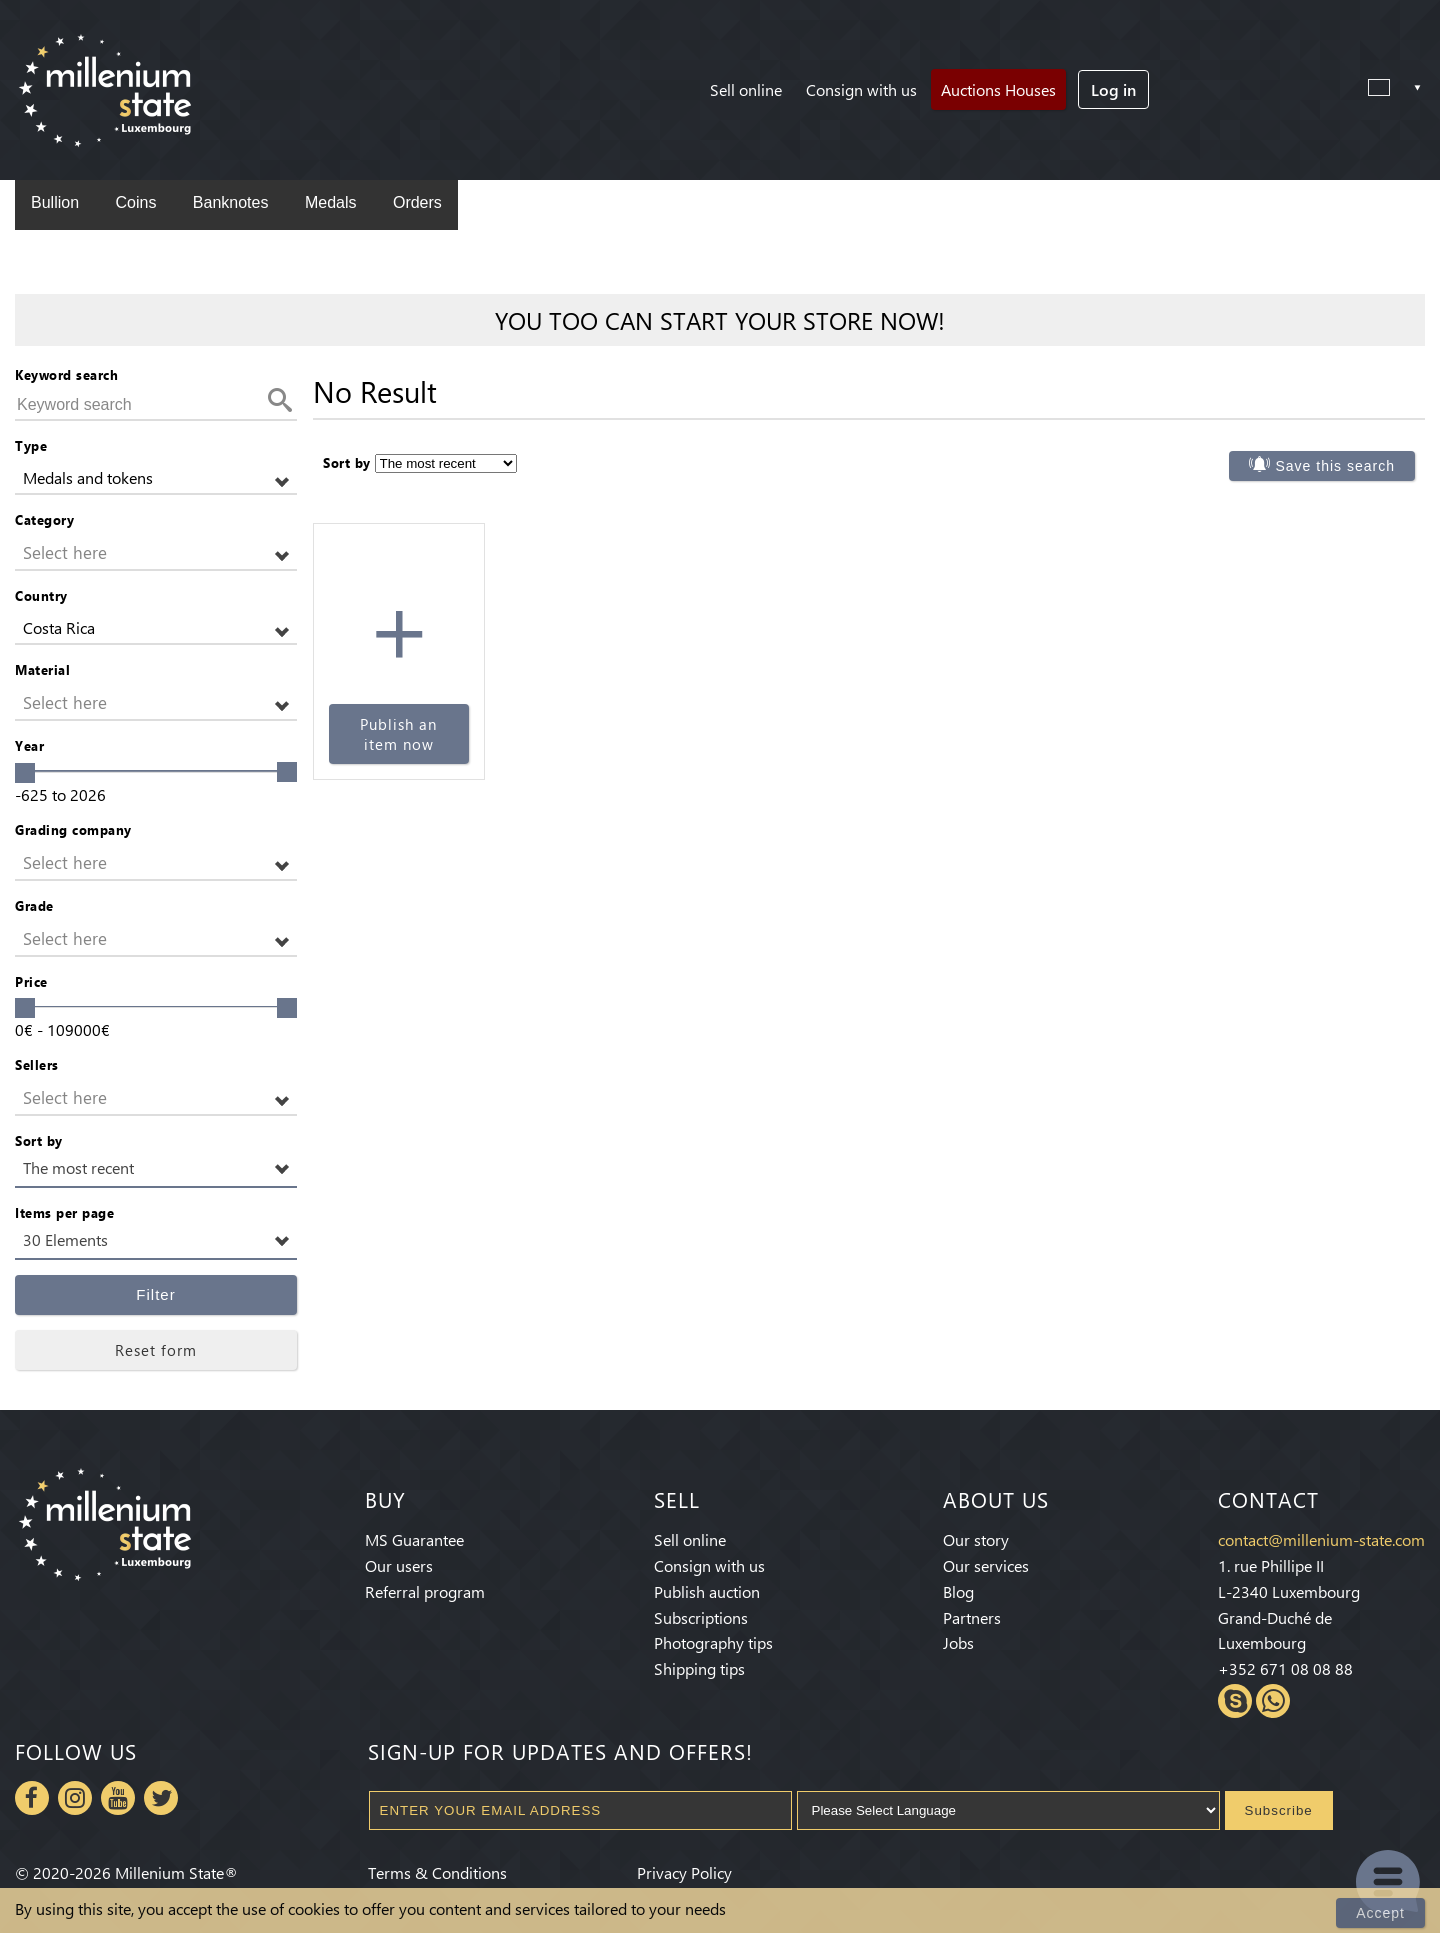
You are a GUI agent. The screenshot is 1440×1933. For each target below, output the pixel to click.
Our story (976, 1539)
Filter (155, 1294)
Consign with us (861, 89)
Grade (34, 905)
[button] (156, 478)
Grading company (73, 829)
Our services (986, 1565)
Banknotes (231, 202)
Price (31, 981)
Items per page (64, 1212)
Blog (958, 1591)
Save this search (1336, 466)
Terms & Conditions (437, 1872)
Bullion (55, 202)
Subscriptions (701, 1617)
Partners (972, 1617)
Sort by (39, 1140)
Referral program (425, 1591)
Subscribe (1279, 1810)
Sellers (37, 1064)
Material (42, 669)
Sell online (746, 89)
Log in (1113, 89)
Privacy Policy (684, 1872)
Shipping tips (699, 1668)
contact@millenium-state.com (1321, 1539)
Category (44, 519)
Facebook (32, 1798)
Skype (1235, 1701)
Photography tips (713, 1642)
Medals (331, 202)
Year (29, 745)
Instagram (75, 1798)
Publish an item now (398, 734)
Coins (135, 202)
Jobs (958, 1642)
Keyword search (66, 374)
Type (31, 445)
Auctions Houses (998, 89)
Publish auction (707, 1591)
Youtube (118, 1798)
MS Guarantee (414, 1539)
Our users (399, 1565)
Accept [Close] (1380, 1913)
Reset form (156, 1350)
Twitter (161, 1798)
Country (41, 595)
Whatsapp (1273, 1701)
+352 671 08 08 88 (1285, 1668)
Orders (417, 202)
